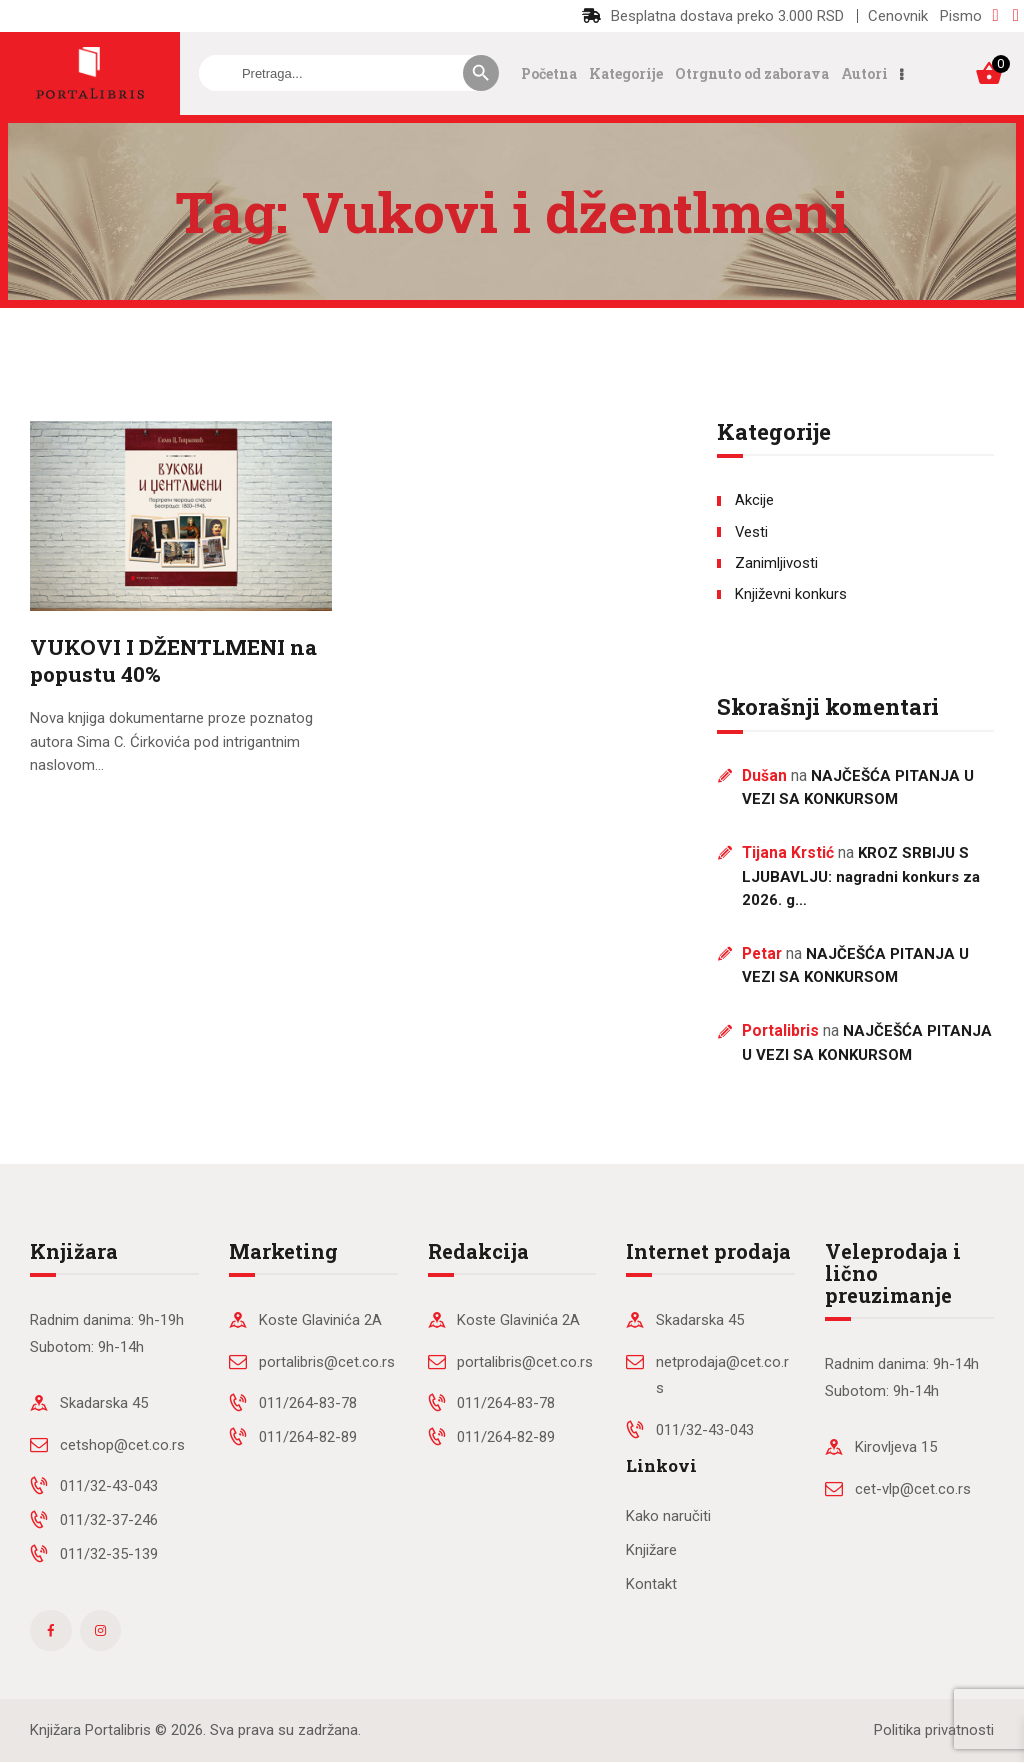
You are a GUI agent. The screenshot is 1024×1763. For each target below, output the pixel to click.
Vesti (751, 532)
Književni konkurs (791, 594)
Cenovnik (898, 16)
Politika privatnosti (934, 1730)
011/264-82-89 (308, 1437)
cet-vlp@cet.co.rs (913, 1489)
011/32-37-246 (109, 1520)
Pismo (961, 16)
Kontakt (651, 1584)
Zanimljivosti (776, 563)
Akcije (754, 500)
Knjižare (651, 1550)
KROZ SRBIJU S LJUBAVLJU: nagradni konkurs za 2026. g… (861, 877)
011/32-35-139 (109, 1554)
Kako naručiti (668, 1516)
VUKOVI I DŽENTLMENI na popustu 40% (173, 661)
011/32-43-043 (109, 1486)
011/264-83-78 (308, 1403)
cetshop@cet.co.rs (122, 1445)
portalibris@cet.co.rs (327, 1362)
